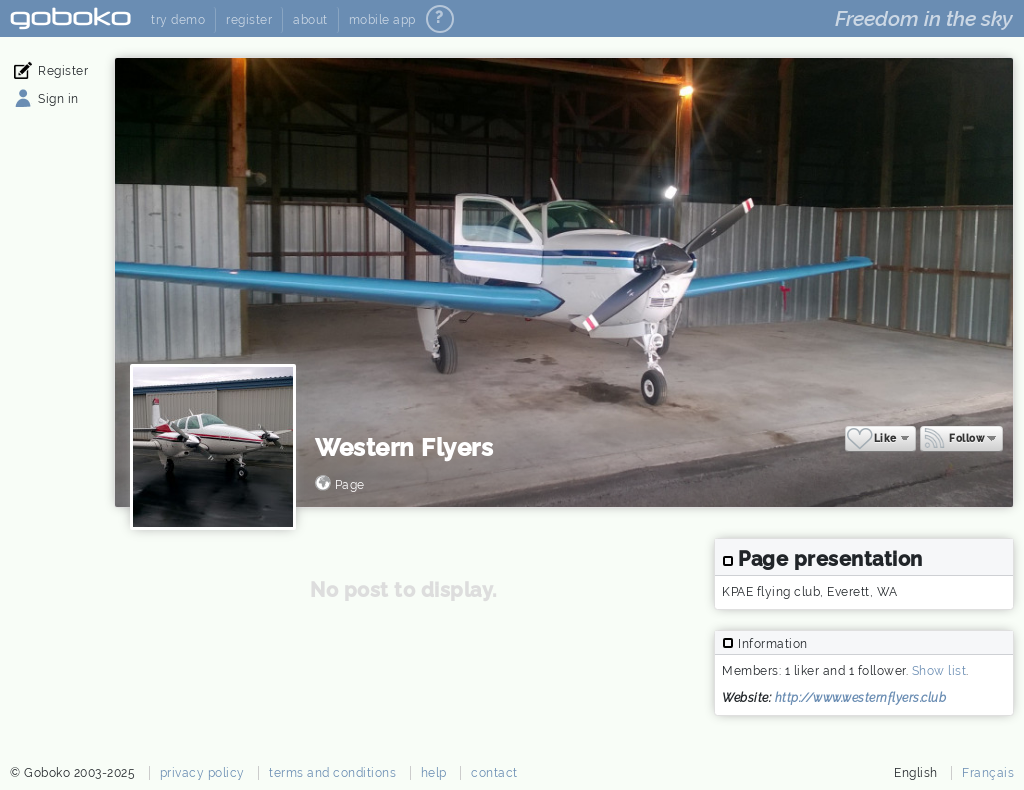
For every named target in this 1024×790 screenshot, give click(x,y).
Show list (939, 671)
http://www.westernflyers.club (861, 698)
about (310, 20)
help (434, 773)
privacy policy (202, 773)
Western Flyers (404, 447)
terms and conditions (332, 773)
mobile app (382, 20)
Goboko (70, 18)
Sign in (58, 99)
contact (494, 773)
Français (988, 773)
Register (63, 71)
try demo (178, 20)
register (249, 20)
